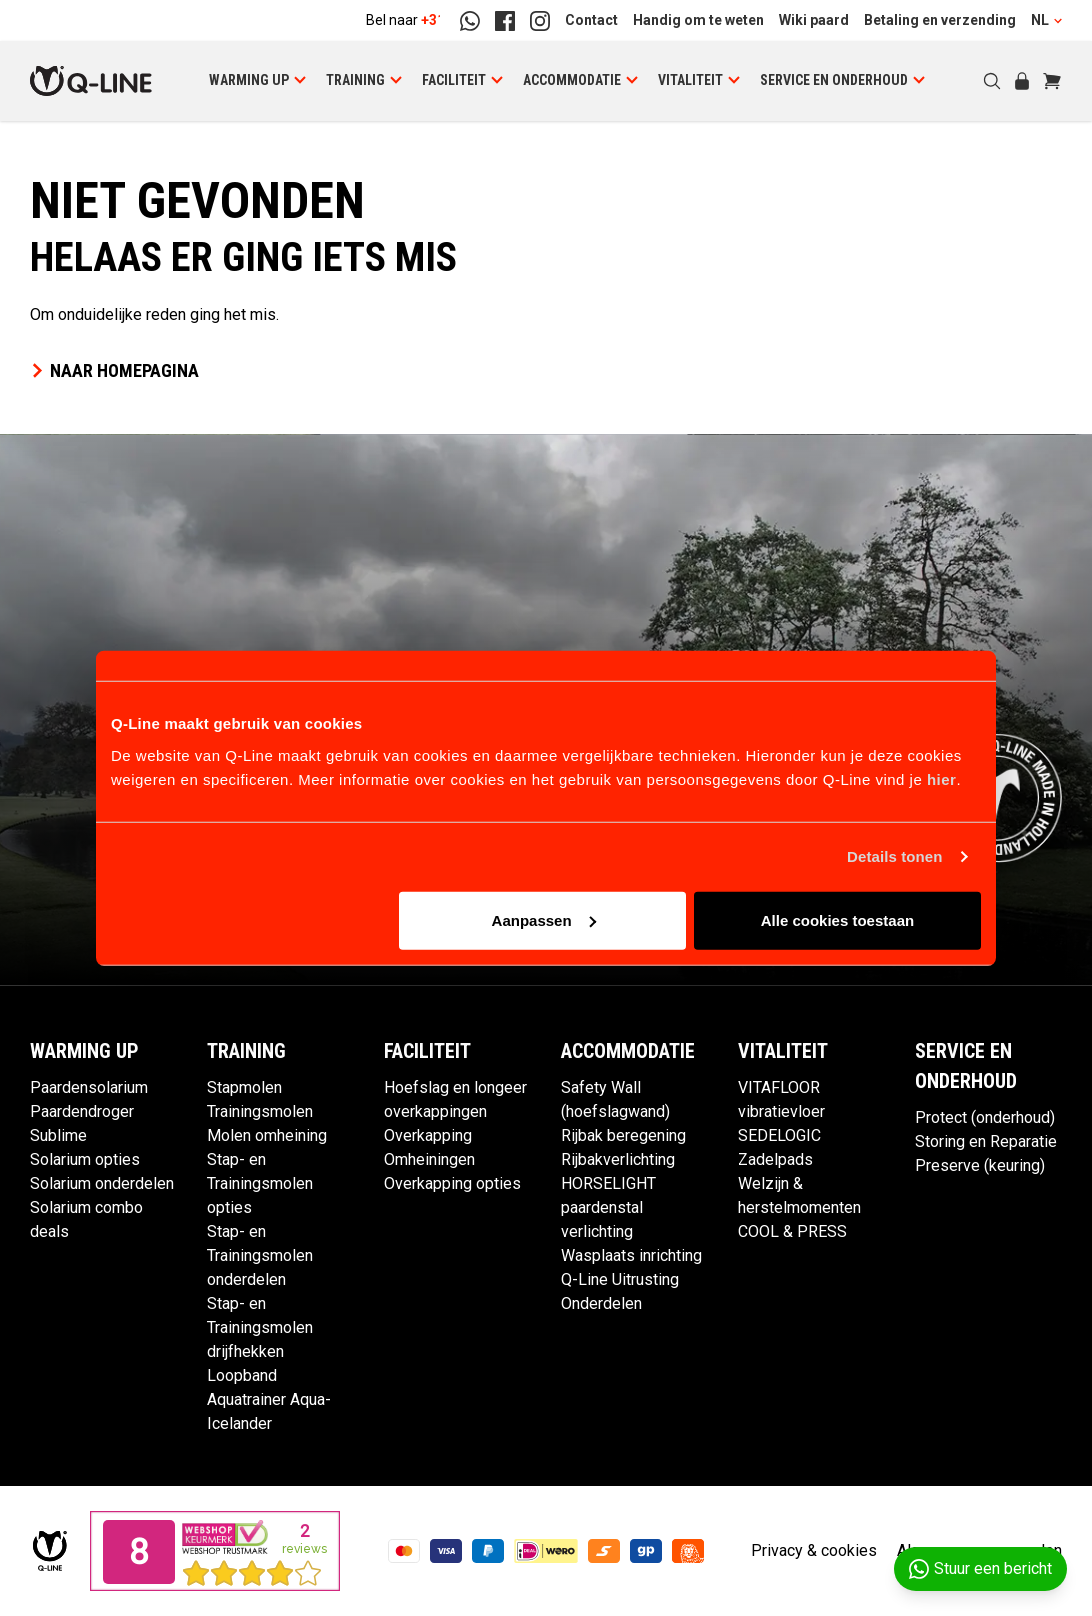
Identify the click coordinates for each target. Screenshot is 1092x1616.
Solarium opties (85, 1159)
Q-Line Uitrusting (620, 1279)
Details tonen (894, 856)
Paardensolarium (89, 1087)
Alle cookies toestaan (837, 919)
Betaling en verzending (940, 20)
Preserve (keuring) (980, 1165)
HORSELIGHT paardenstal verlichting (608, 1207)
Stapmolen (244, 1087)
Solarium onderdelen (102, 1183)
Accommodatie (572, 80)
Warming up (249, 80)
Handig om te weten (698, 20)
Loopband (242, 1375)
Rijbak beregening (623, 1135)
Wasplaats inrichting (631, 1255)
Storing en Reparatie (986, 1141)
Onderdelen (601, 1303)
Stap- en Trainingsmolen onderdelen (260, 1255)
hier (942, 778)
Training (355, 80)
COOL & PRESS (792, 1231)
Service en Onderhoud (834, 80)
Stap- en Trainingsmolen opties (260, 1183)
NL (1046, 20)
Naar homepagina (114, 370)
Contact (591, 20)
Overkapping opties (452, 1183)
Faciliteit (454, 80)
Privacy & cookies (814, 1550)
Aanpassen (544, 919)
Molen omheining (267, 1135)
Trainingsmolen (260, 1111)
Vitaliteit (690, 80)
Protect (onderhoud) (985, 1117)
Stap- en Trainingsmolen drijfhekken (260, 1327)
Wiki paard (814, 20)
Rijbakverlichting (618, 1159)
